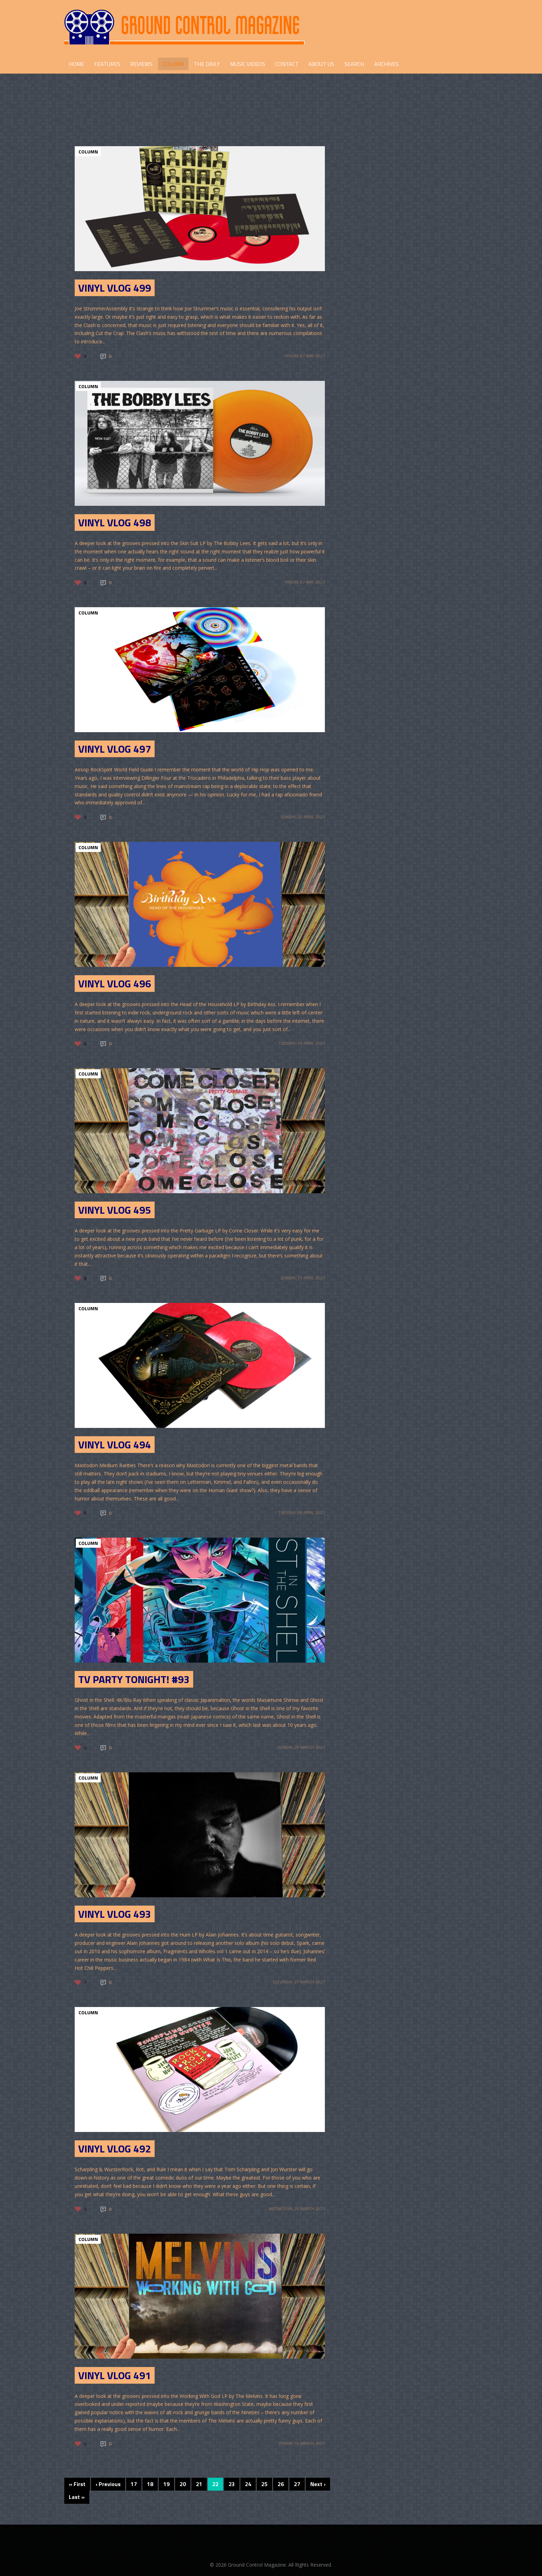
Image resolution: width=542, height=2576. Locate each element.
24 (248, 2484)
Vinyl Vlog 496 (114, 984)
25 (264, 2484)
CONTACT (286, 64)
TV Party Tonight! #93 (134, 1679)
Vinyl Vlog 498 (114, 522)
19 (166, 2484)
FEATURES (107, 64)
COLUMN (173, 64)
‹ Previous (108, 2484)
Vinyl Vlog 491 (114, 2375)
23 (232, 2484)
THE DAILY (207, 64)
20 (183, 2484)
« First (77, 2484)
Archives (386, 64)
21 (199, 2484)
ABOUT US (321, 64)
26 (281, 2484)
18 (150, 2484)
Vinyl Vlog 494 (114, 1445)
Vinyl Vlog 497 (114, 749)
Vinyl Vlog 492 (114, 2149)
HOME (76, 64)
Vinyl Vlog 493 (114, 1914)
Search (354, 64)
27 (297, 2484)
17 (134, 2484)
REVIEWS (141, 64)
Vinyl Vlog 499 (114, 288)
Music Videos (247, 64)
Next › (318, 2484)
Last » (77, 2497)
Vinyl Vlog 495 (114, 1210)
